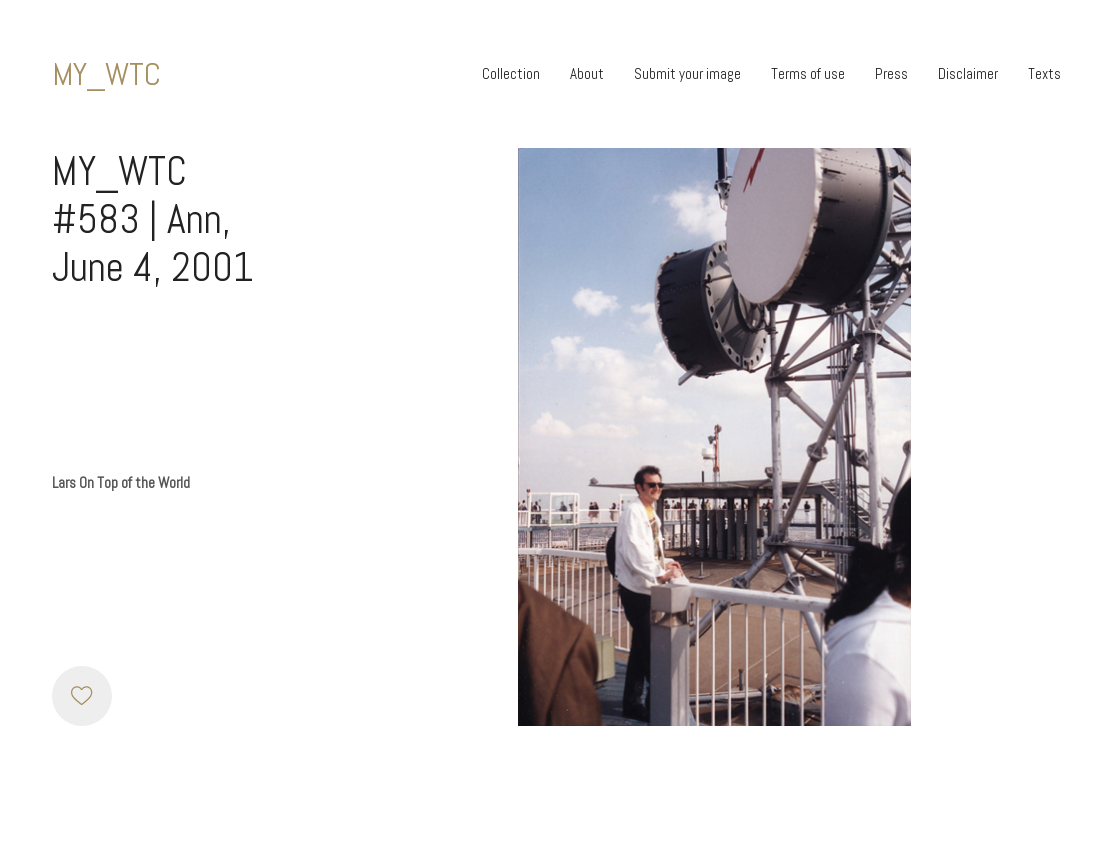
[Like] (82, 696)
